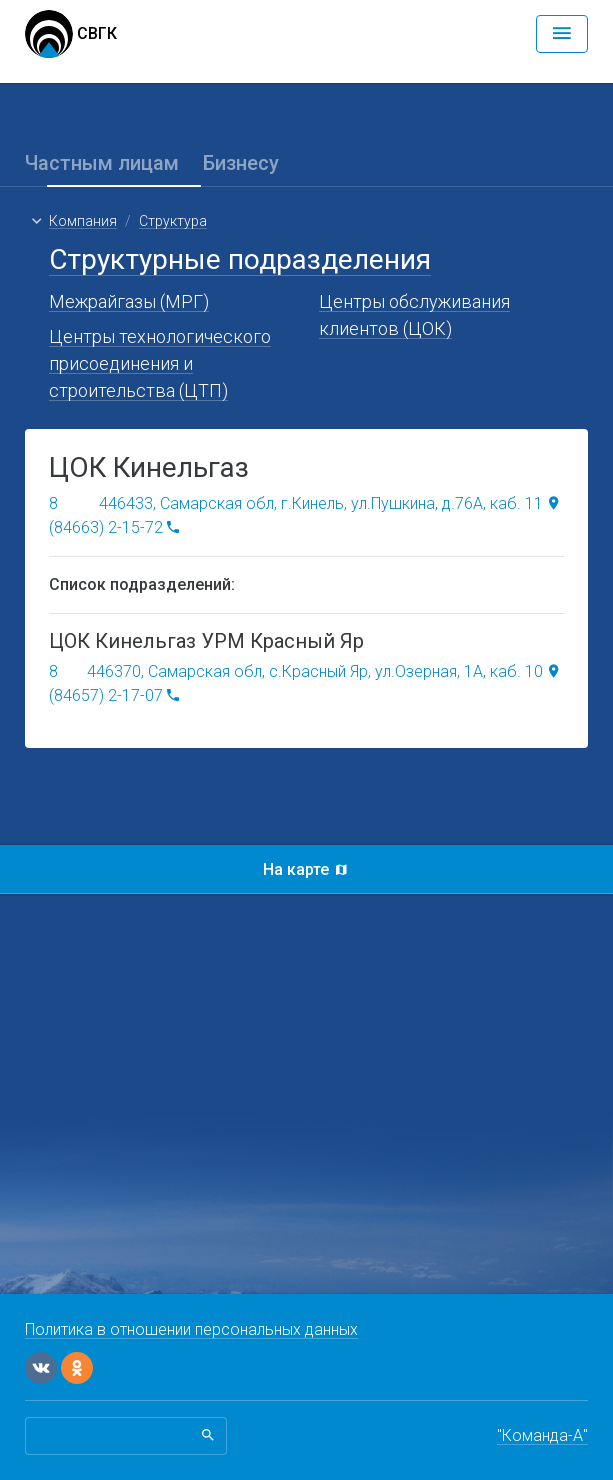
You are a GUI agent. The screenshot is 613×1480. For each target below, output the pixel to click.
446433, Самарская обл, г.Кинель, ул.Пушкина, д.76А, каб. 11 (321, 503)
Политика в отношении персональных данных (191, 1329)
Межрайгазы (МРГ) (129, 301)
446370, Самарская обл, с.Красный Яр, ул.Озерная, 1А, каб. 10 (315, 671)
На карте (307, 869)
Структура (173, 221)
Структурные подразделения (240, 259)
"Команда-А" (542, 1435)
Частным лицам (102, 163)
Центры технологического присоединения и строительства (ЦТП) (160, 363)
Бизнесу (241, 163)
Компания (83, 221)
